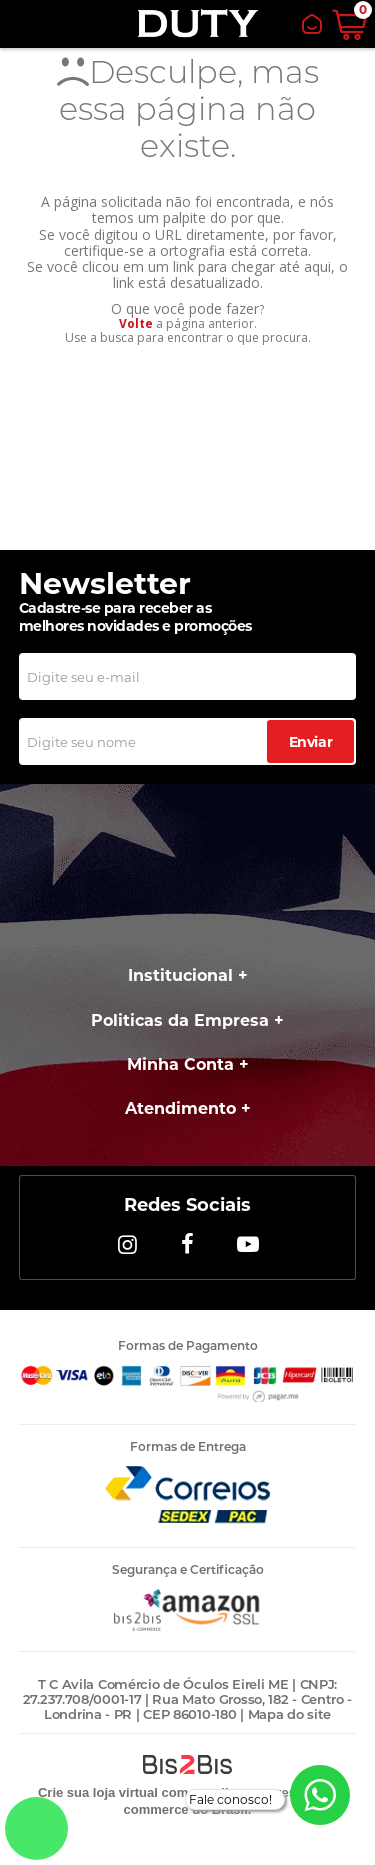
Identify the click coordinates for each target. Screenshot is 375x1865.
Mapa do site (289, 1714)
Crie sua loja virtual (98, 1792)
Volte (136, 323)
